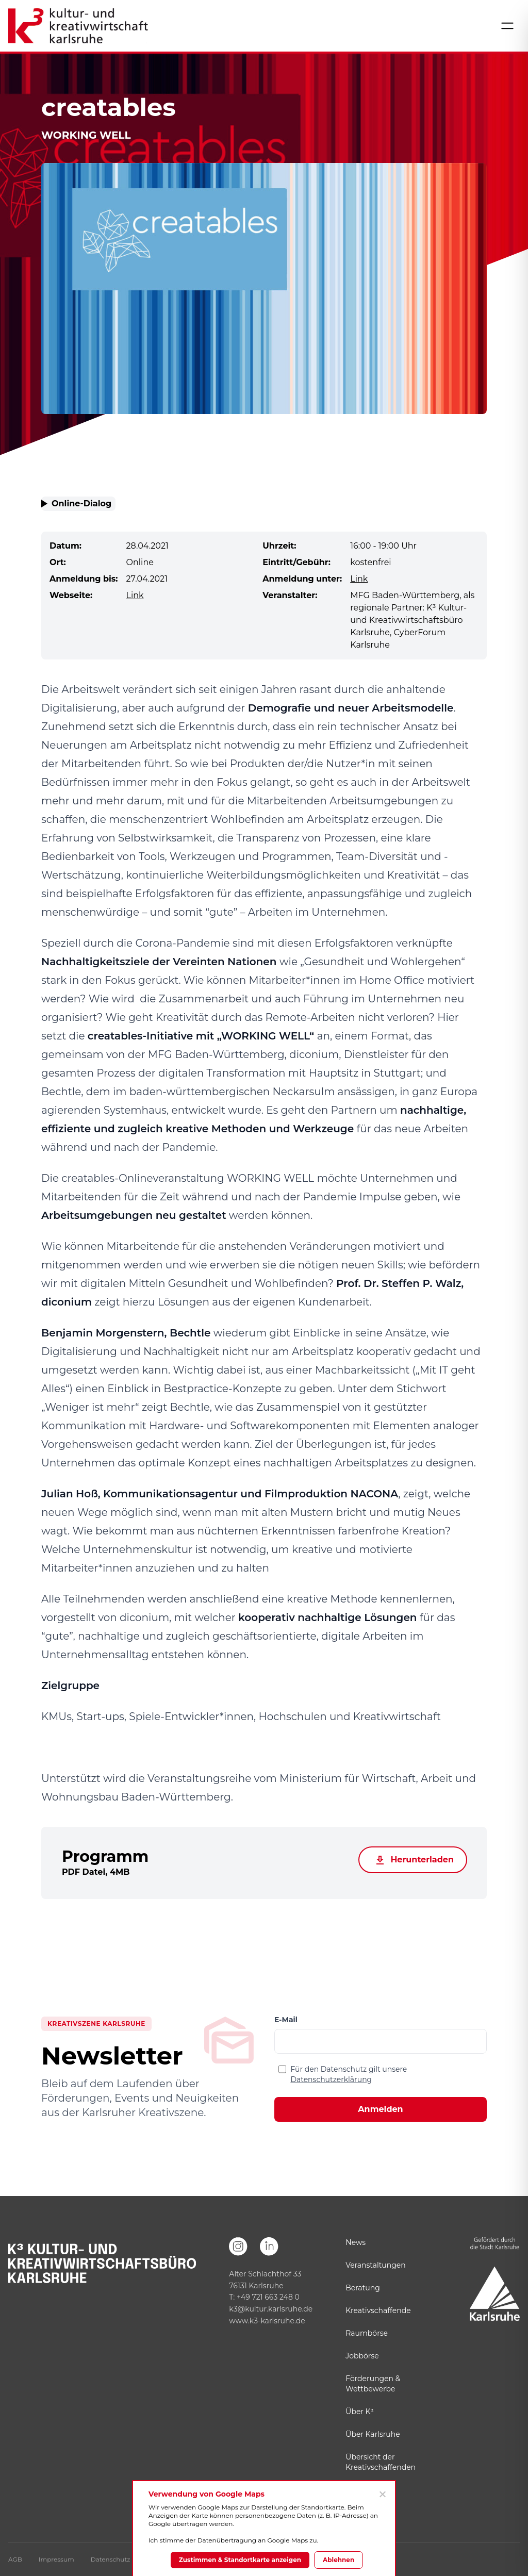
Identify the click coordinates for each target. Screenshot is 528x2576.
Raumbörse (366, 2333)
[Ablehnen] (382, 2494)
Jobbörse (361, 2355)
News (355, 2242)
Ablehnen (338, 2560)
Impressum (56, 2559)
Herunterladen (413, 1859)
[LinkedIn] (269, 2246)
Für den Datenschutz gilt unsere (348, 2074)
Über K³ (359, 2411)
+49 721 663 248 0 (268, 2297)
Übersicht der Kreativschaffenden (380, 2462)
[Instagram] (238, 2246)
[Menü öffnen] (507, 25)
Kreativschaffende (377, 2310)
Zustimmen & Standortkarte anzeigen (240, 2560)
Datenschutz (110, 2559)
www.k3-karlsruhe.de (267, 2320)
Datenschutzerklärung (331, 2079)
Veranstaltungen (375, 2265)
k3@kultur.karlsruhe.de (270, 2309)
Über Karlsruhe (372, 2434)
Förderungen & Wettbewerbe (372, 2383)
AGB (15, 2559)
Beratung (362, 2287)
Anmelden (380, 2109)
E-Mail (286, 2019)
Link (359, 579)
